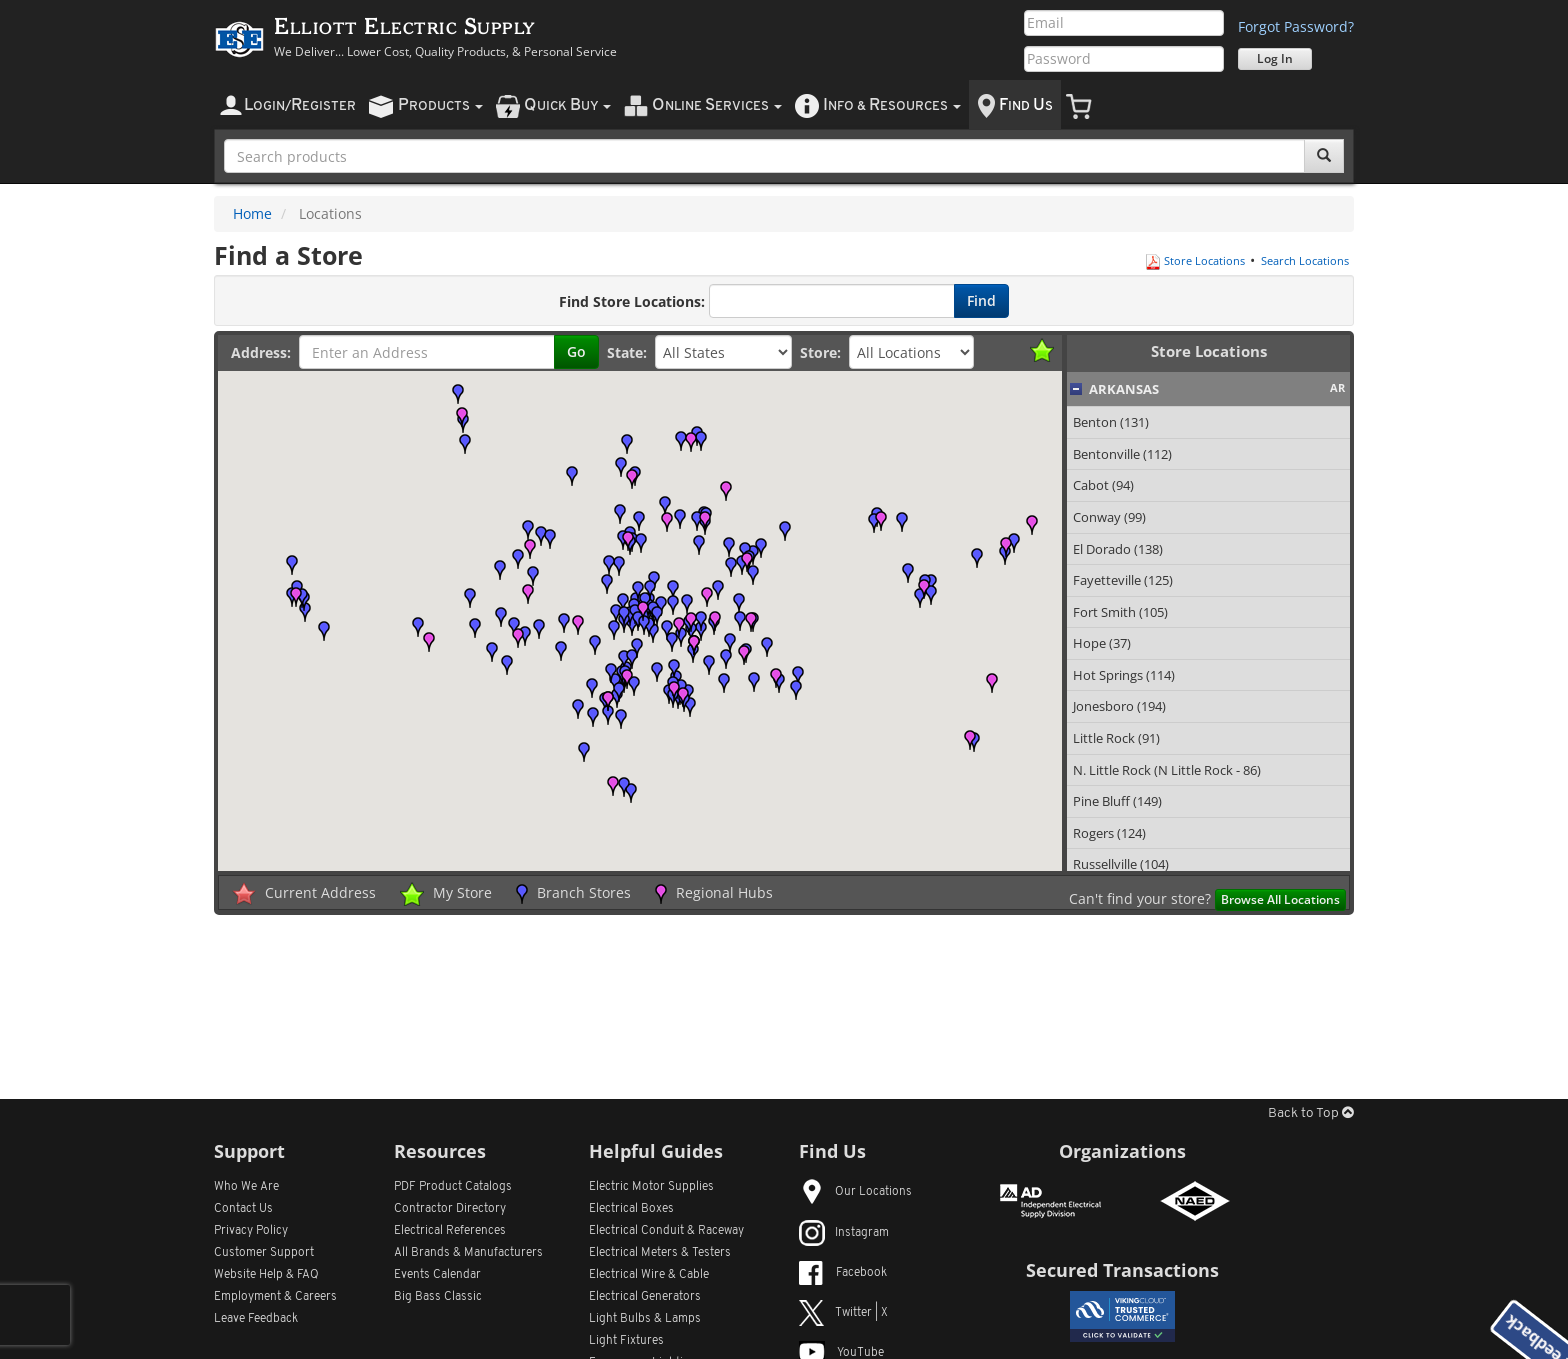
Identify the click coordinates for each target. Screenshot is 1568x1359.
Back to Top (1311, 1113)
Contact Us (243, 1209)
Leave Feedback (256, 1319)
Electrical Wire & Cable (649, 1275)
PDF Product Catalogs (453, 1187)
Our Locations (855, 1192)
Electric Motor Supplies (651, 1187)
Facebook (843, 1273)
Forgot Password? (1296, 26)
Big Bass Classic (438, 1297)
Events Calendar (437, 1275)
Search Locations (1305, 260)
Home (252, 213)
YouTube (841, 1353)
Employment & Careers (275, 1297)
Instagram (844, 1233)
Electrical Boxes (631, 1209)
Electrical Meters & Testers (660, 1253)
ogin (300, 105)
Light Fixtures (626, 1341)
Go (576, 351)
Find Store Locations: (632, 301)
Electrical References (450, 1231)
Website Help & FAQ (266, 1275)
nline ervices (717, 105)
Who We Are (246, 1187)
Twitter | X (843, 1313)
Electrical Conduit (666, 1231)
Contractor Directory (450, 1209)
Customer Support (264, 1253)
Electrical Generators (645, 1297)
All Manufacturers (468, 1253)
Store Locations (1195, 260)
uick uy (567, 105)
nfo (892, 105)
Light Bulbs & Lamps (645, 1319)
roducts (440, 105)
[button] (739, 603)
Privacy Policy (251, 1231)
